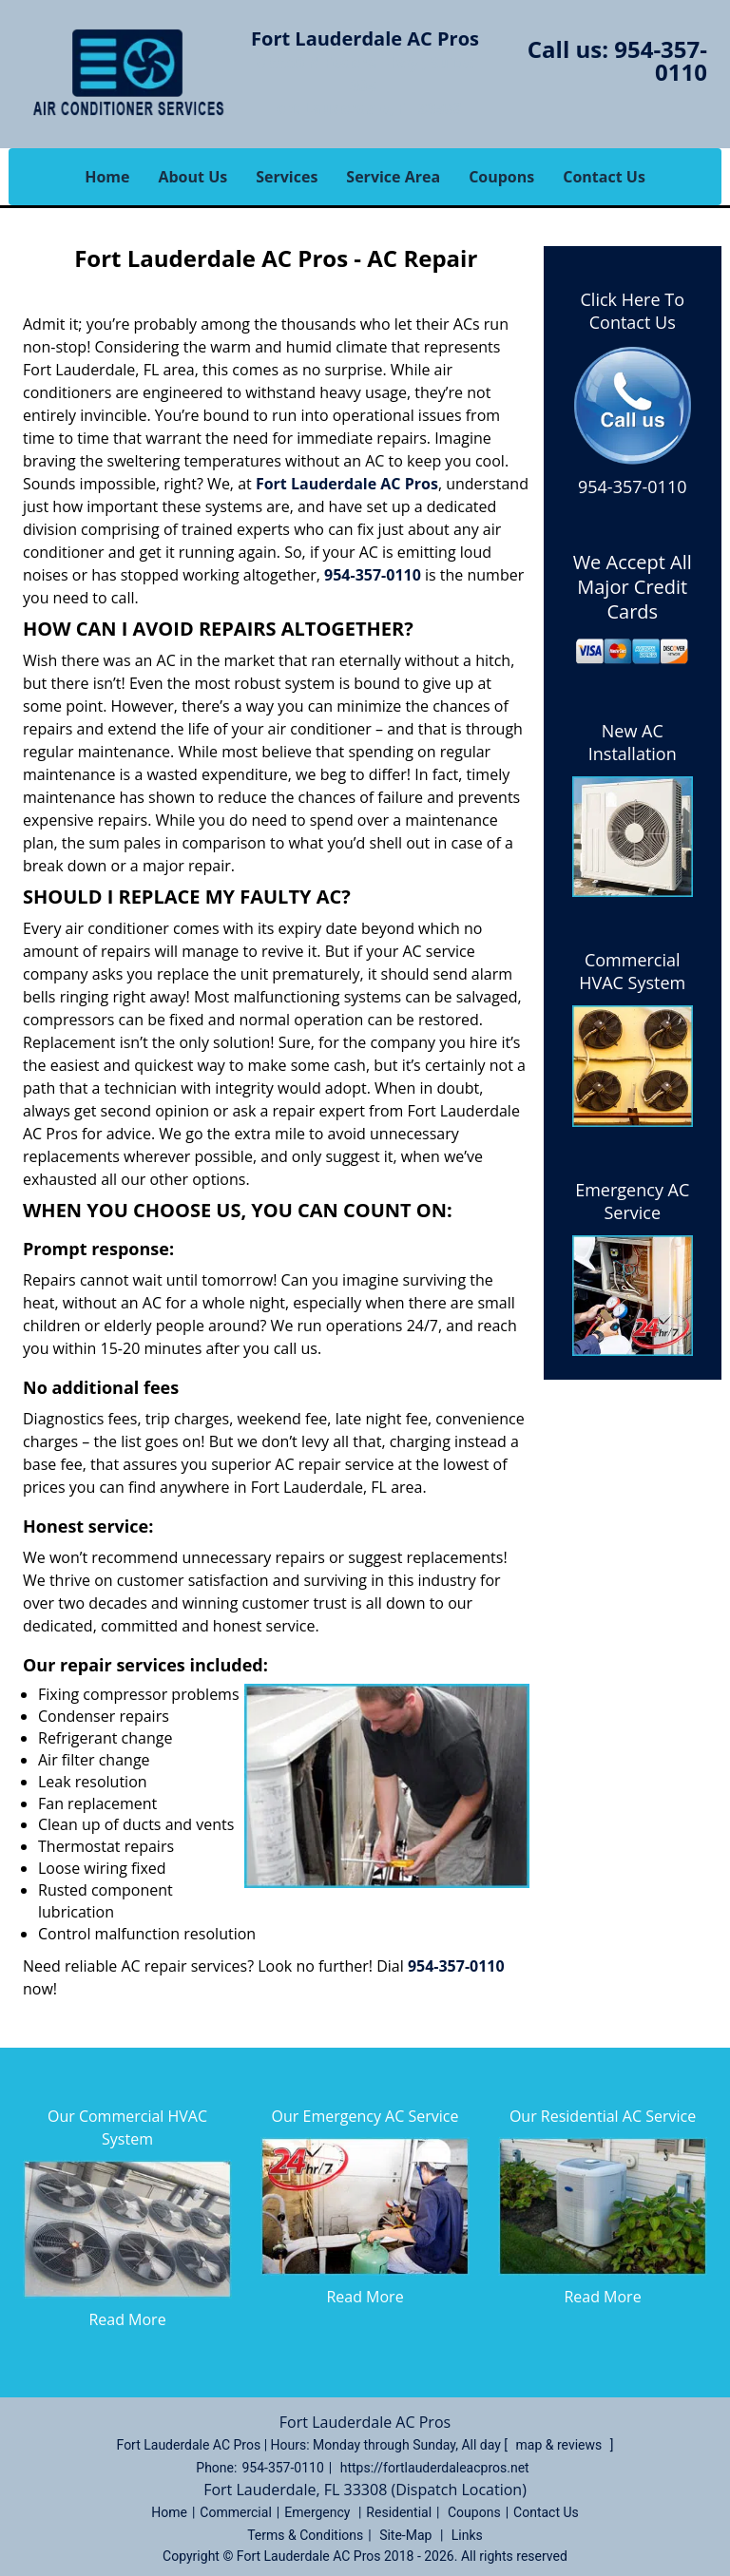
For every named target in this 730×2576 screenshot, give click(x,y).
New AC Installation (632, 742)
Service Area (393, 176)
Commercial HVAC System (632, 971)
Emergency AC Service (632, 1201)
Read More (126, 2319)
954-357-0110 (660, 60)
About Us (192, 176)
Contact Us (604, 176)
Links (467, 2535)
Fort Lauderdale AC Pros (347, 483)
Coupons (501, 176)
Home (107, 176)
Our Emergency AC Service (365, 2116)
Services (286, 176)
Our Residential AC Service (602, 2116)
